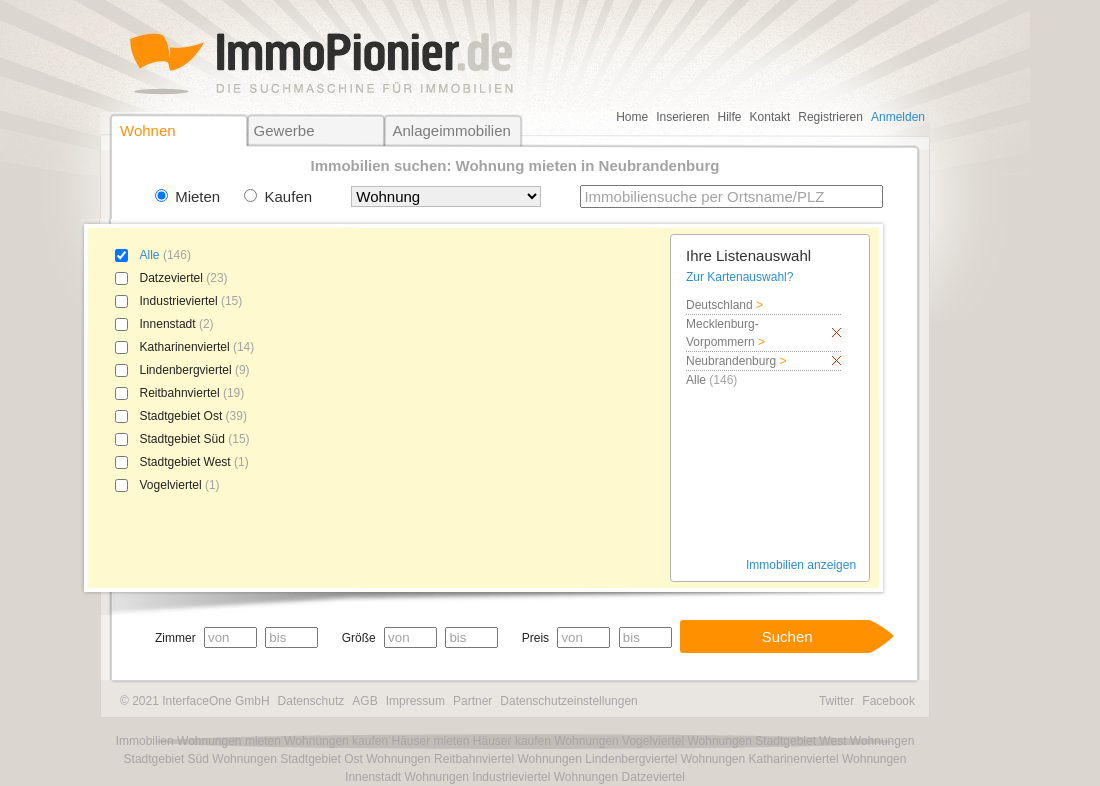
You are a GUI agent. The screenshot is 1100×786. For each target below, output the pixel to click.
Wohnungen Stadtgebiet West (766, 741)
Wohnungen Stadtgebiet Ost (287, 759)
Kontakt (770, 117)
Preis (535, 638)
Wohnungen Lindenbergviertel (597, 759)
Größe (359, 638)
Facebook (888, 701)
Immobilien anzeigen (801, 565)
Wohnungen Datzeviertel (619, 777)
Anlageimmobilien (451, 130)
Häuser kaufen (512, 741)
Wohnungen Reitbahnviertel (440, 759)
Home (632, 117)
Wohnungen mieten (229, 741)
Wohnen (148, 130)
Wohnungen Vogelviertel (619, 741)
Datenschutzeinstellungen (568, 701)
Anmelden (898, 117)
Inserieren (682, 117)
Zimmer (175, 638)
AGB (364, 701)
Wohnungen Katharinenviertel (760, 759)
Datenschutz (311, 701)
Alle (150, 255)
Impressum (415, 701)
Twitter (836, 701)
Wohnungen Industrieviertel (477, 777)
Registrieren (830, 117)
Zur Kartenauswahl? (739, 277)
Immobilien (145, 741)
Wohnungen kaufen (336, 741)
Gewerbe (284, 130)
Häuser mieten (430, 741)
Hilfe (730, 117)
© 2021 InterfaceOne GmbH (195, 701)
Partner (472, 701)
